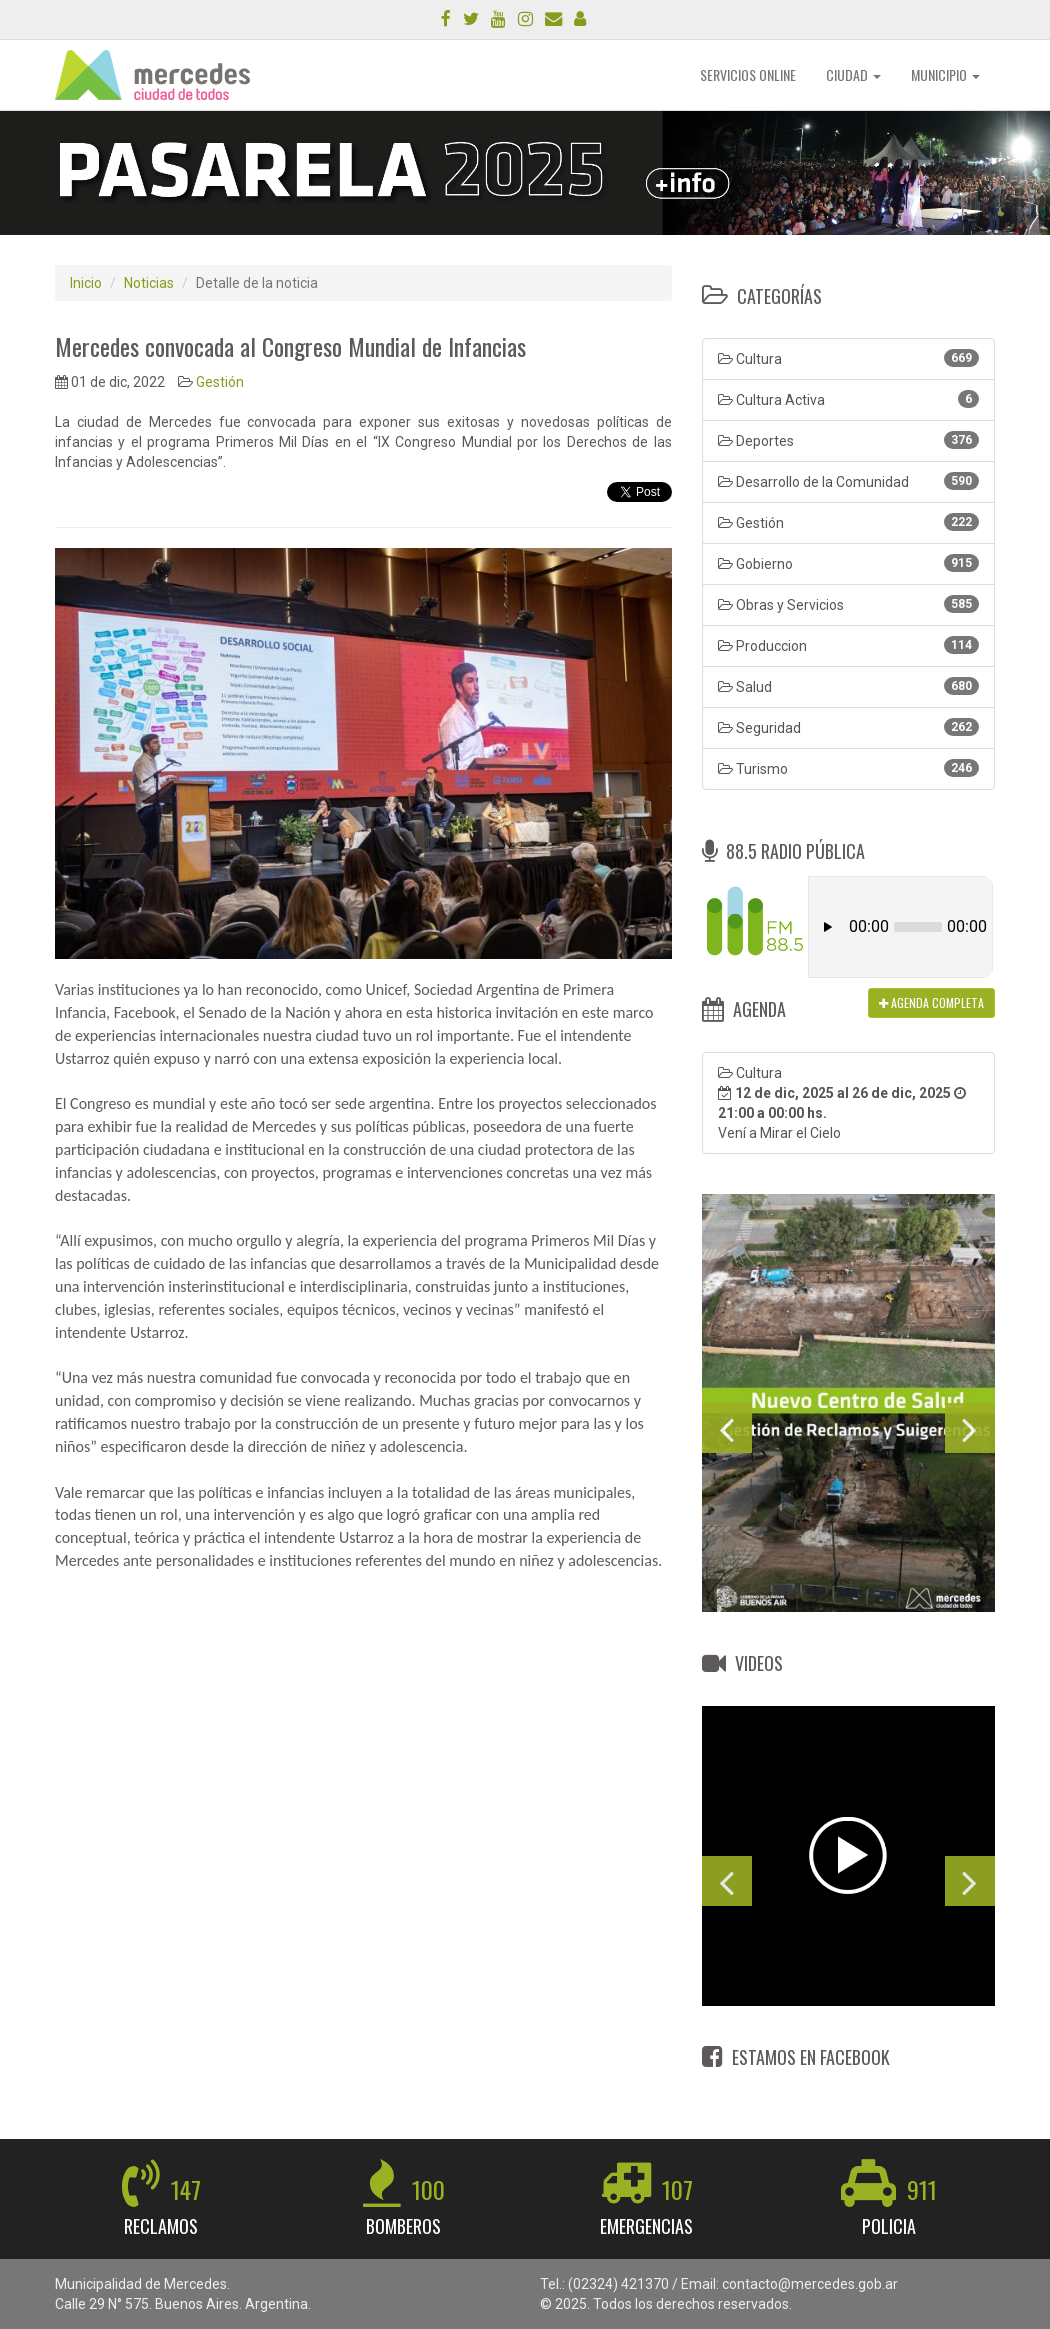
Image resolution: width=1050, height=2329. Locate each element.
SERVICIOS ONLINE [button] (748, 74)
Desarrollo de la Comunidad (848, 481)
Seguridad (848, 727)
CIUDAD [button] (853, 74)
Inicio (86, 283)
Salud (848, 686)
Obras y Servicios (848, 604)
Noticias (149, 283)
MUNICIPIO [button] (945, 74)
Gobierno (848, 563)
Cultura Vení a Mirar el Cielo (842, 1103)
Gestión (220, 382)
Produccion (848, 645)
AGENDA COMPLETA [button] (931, 1002)
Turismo (848, 768)
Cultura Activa (848, 399)
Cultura (848, 358)
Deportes (848, 440)
